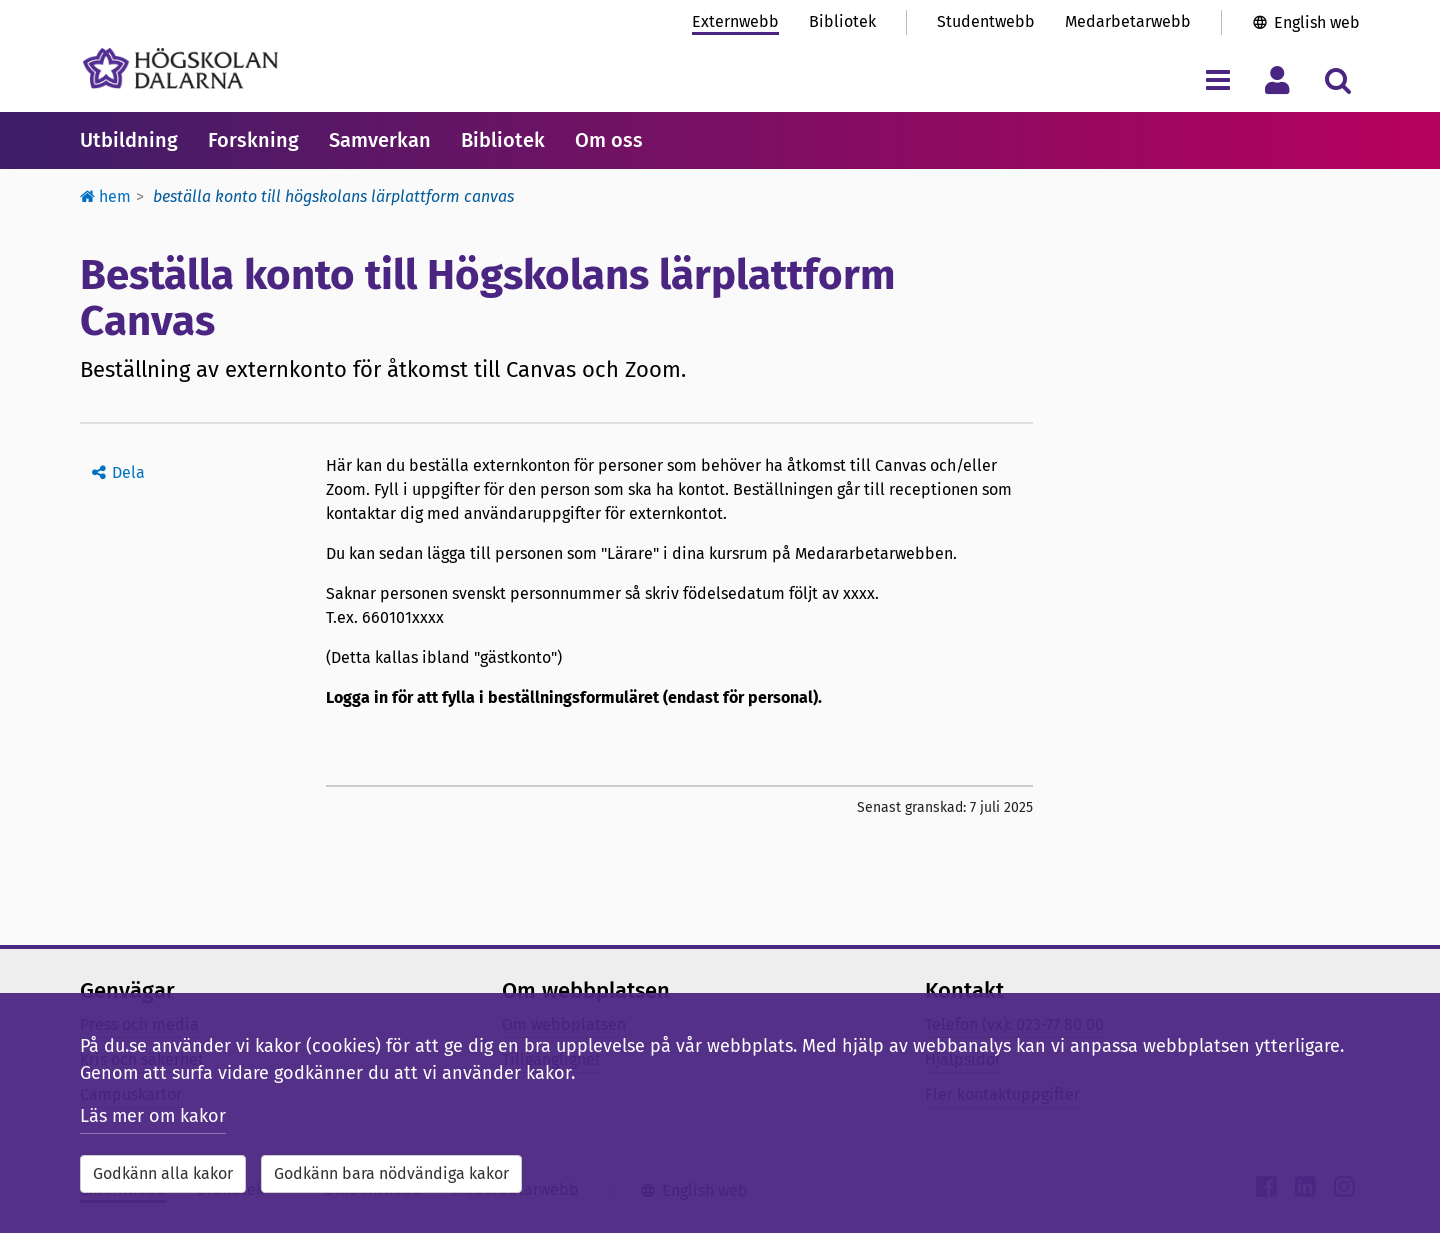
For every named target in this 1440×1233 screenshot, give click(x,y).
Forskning (253, 140)
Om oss (609, 140)
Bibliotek (842, 21)
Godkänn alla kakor (163, 1173)
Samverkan (380, 140)
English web (1317, 22)
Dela (128, 472)
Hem (105, 196)
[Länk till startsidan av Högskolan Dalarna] (180, 68)
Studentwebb (986, 21)
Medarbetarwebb (1128, 21)
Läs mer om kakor (153, 1116)
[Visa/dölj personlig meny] (1277, 79)
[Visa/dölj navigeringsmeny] (1217, 79)
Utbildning (129, 140)
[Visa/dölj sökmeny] (1337, 79)
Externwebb (735, 21)
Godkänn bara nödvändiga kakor (391, 1173)
